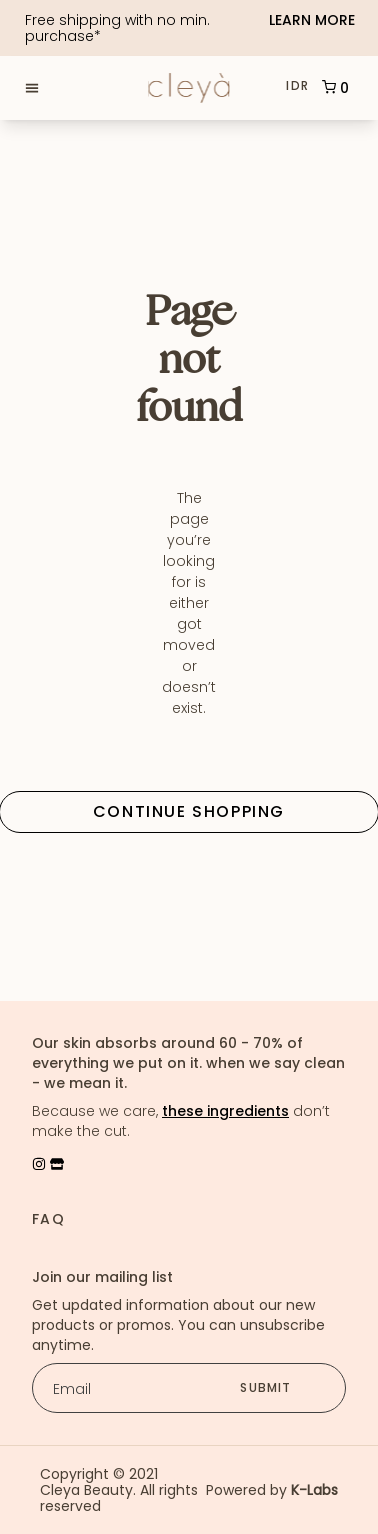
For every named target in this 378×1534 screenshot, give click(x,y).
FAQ (48, 1219)
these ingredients (225, 1111)
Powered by (272, 1490)
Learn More (312, 21)
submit (265, 1387)
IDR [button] (297, 86)
